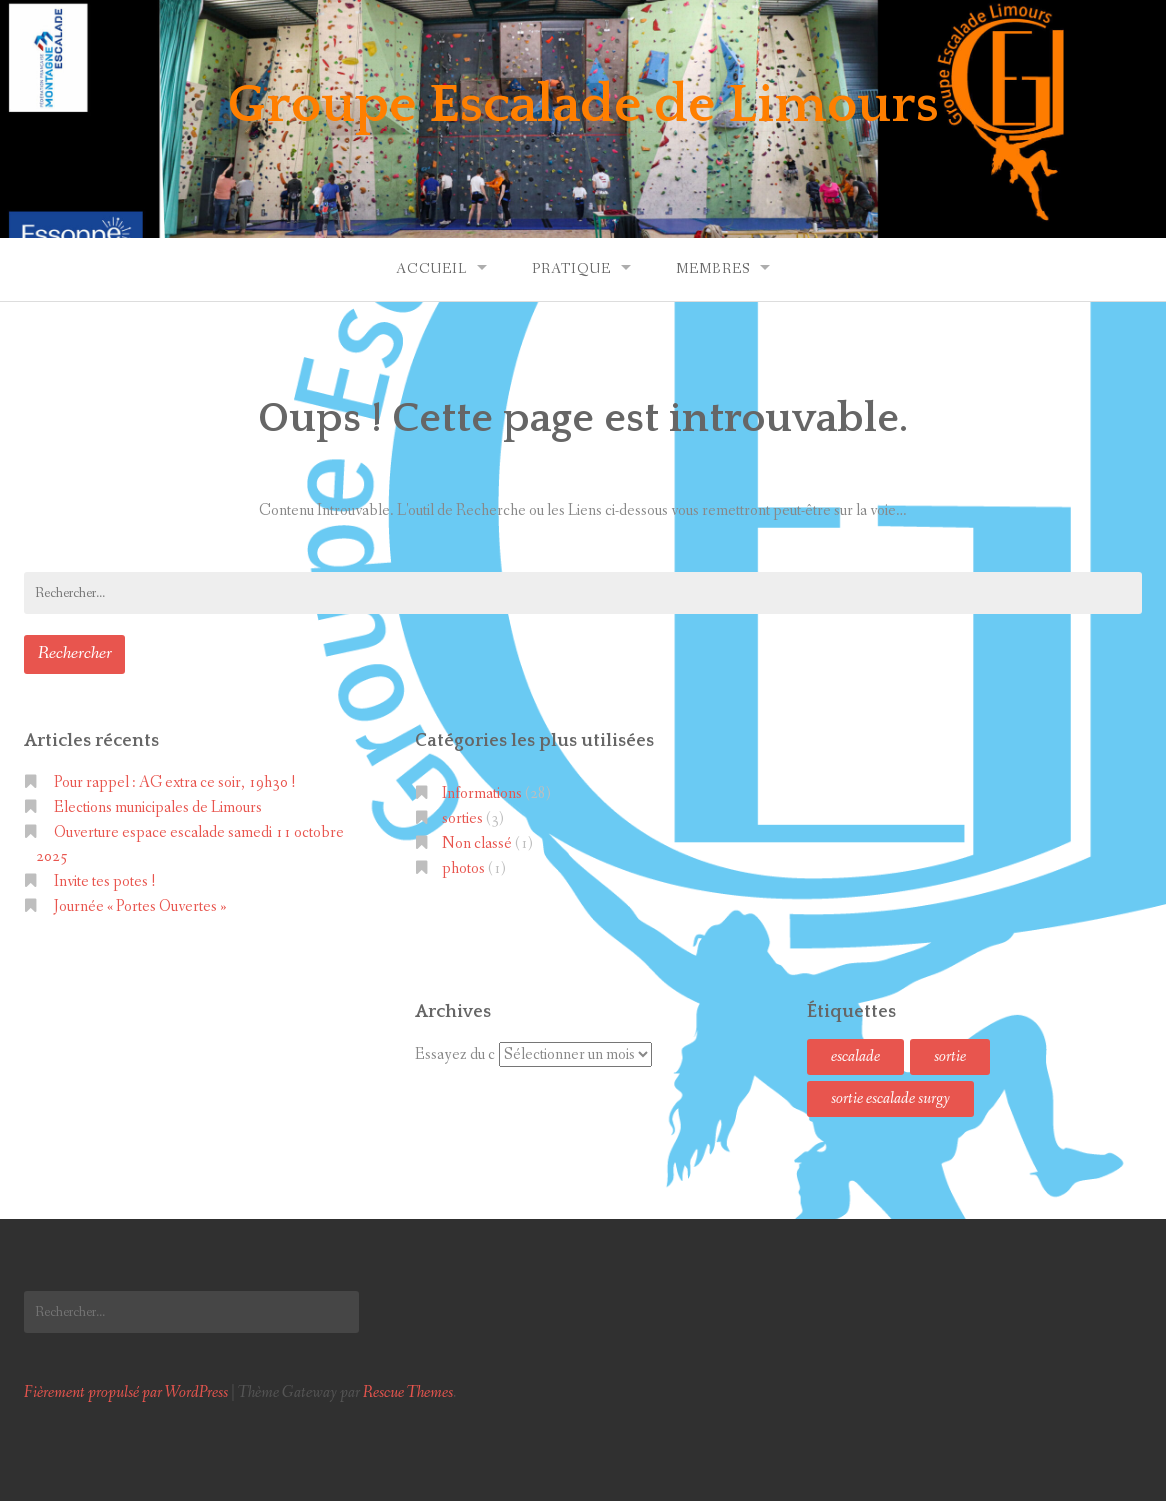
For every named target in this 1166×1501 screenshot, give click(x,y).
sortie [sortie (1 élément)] (950, 1056)
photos (463, 868)
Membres (713, 269)
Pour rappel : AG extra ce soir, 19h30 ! (175, 782)
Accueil (431, 269)
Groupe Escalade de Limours (583, 105)
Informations (482, 793)
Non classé (477, 843)
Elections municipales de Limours (158, 807)
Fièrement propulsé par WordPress (126, 1392)
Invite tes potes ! (105, 881)
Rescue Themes (408, 1392)
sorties (462, 818)
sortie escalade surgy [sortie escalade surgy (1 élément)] (890, 1098)
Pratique (571, 269)
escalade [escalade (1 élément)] (855, 1056)
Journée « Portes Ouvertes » (140, 906)
